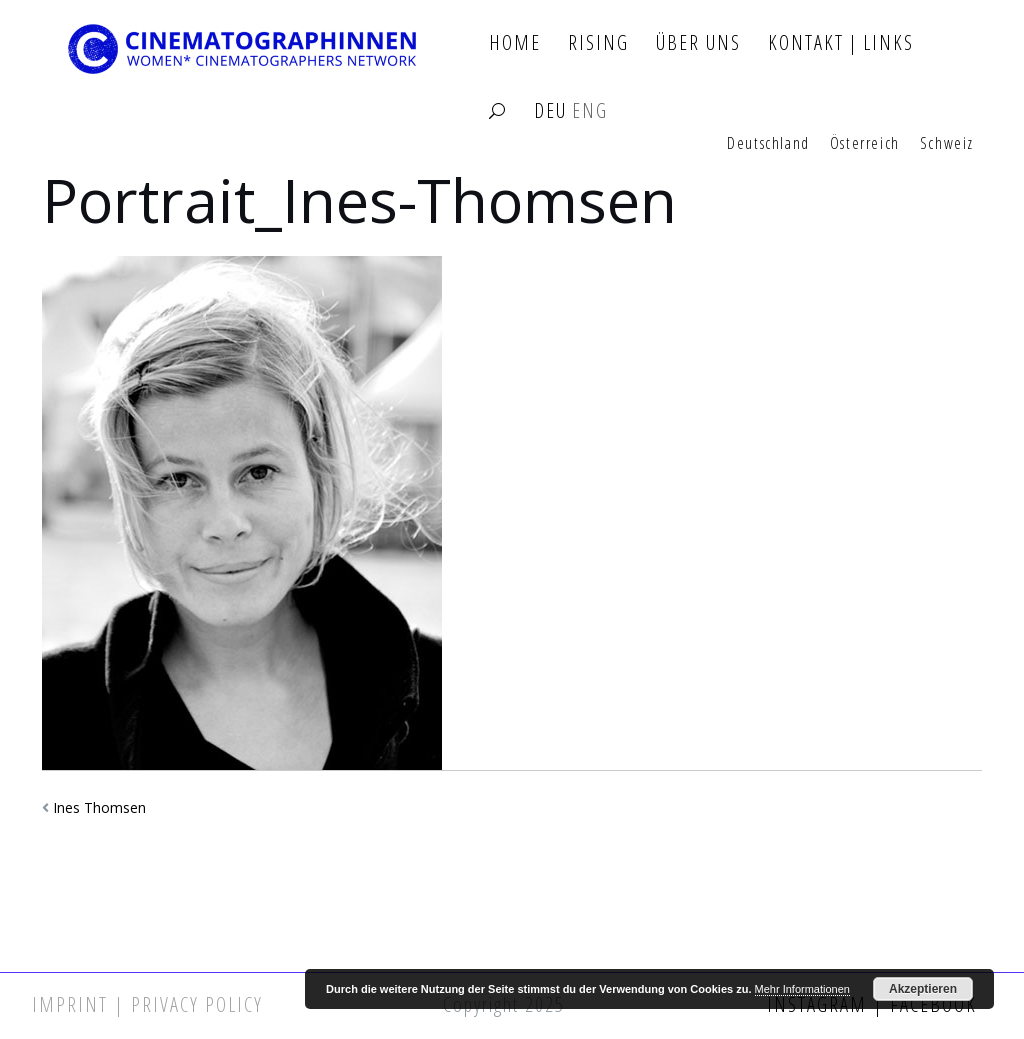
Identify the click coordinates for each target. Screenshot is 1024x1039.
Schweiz (947, 144)
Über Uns (698, 43)
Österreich (865, 144)
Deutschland (768, 144)
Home (515, 43)
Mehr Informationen (802, 989)
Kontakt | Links (841, 43)
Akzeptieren (923, 989)
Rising (598, 43)
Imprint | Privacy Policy (147, 1004)
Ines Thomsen (99, 807)
